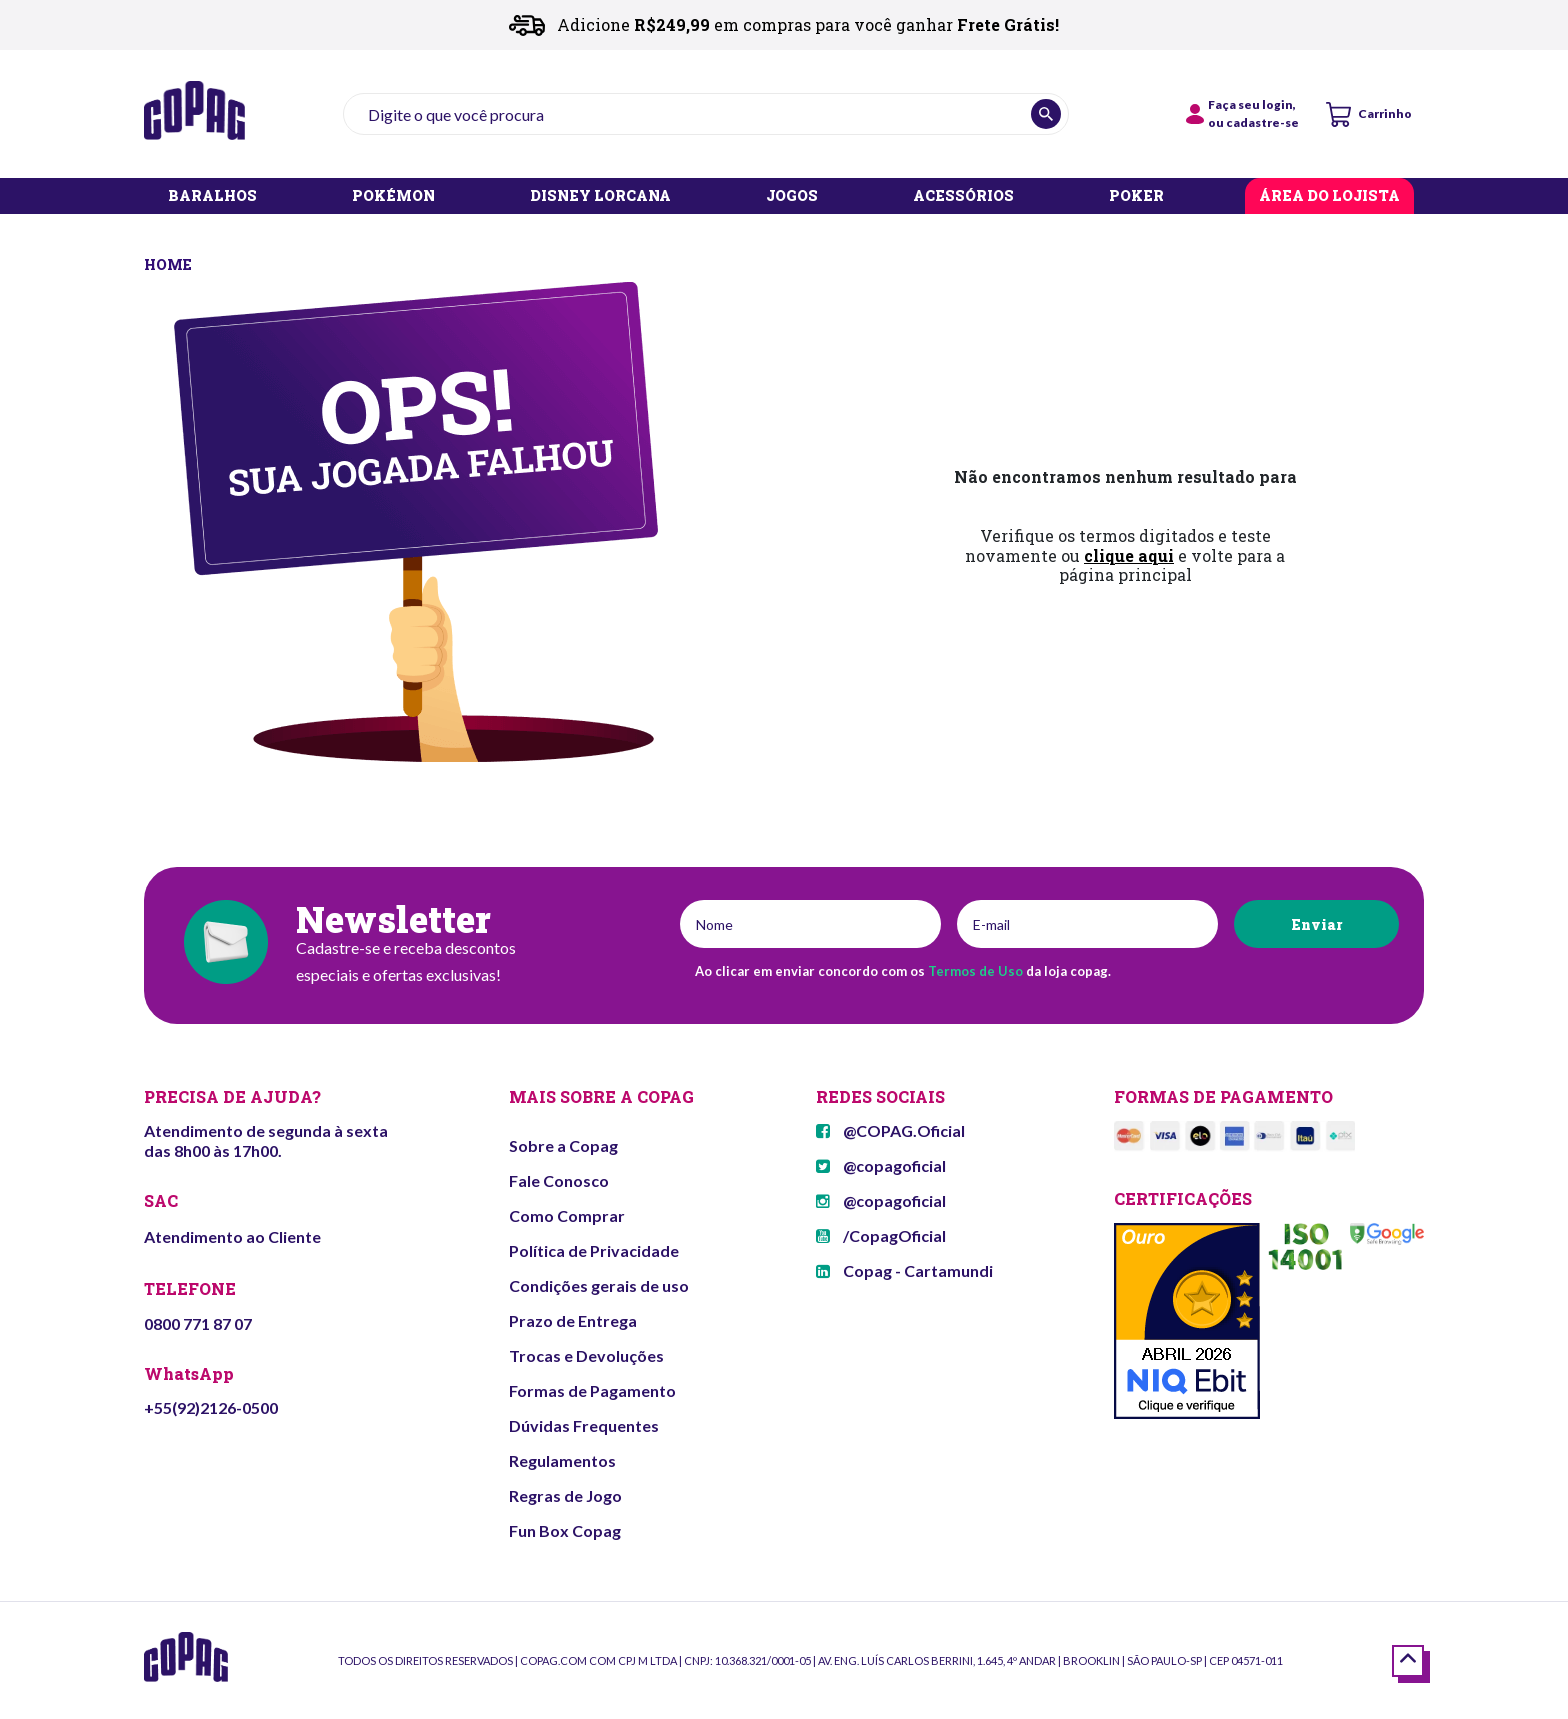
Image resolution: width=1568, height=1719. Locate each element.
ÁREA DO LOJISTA (1329, 196)
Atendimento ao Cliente (232, 1236)
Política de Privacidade (594, 1250)
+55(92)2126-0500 (211, 1407)
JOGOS (792, 196)
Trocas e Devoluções (586, 1355)
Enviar (1316, 924)
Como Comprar (567, 1215)
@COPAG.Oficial (890, 1130)
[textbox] (706, 114)
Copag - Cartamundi (904, 1270)
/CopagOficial (881, 1235)
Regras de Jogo (565, 1495)
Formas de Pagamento (592, 1390)
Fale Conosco (559, 1180)
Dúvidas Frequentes (584, 1425)
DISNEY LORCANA (600, 196)
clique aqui (1129, 555)
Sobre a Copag (563, 1145)
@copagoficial (881, 1165)
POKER (1136, 196)
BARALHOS (212, 196)
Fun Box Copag (565, 1530)
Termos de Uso (975, 971)
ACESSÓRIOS (963, 196)
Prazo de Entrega (573, 1320)
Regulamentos (562, 1460)
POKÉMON (393, 196)
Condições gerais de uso (599, 1285)
